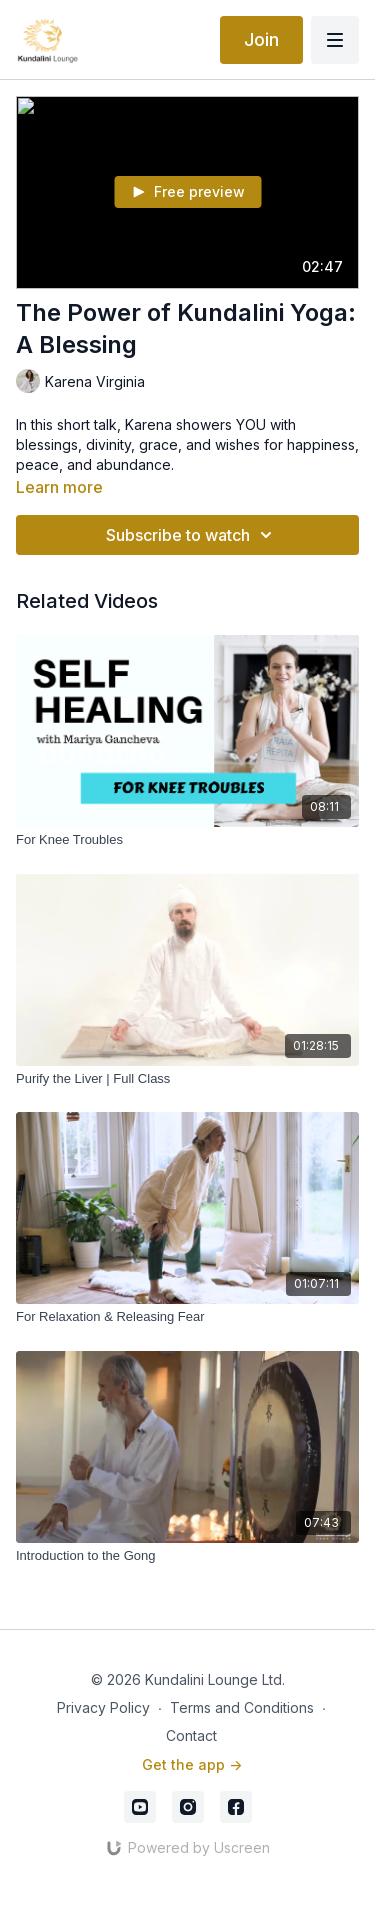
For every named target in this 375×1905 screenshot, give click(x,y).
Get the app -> (192, 1764)
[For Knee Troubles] (187, 840)
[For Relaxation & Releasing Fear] (187, 1317)
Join (261, 39)
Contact (191, 1735)
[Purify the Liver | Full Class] (187, 1079)
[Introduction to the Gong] (187, 1556)
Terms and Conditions (242, 1707)
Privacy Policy (103, 1707)
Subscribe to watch (192, 535)
